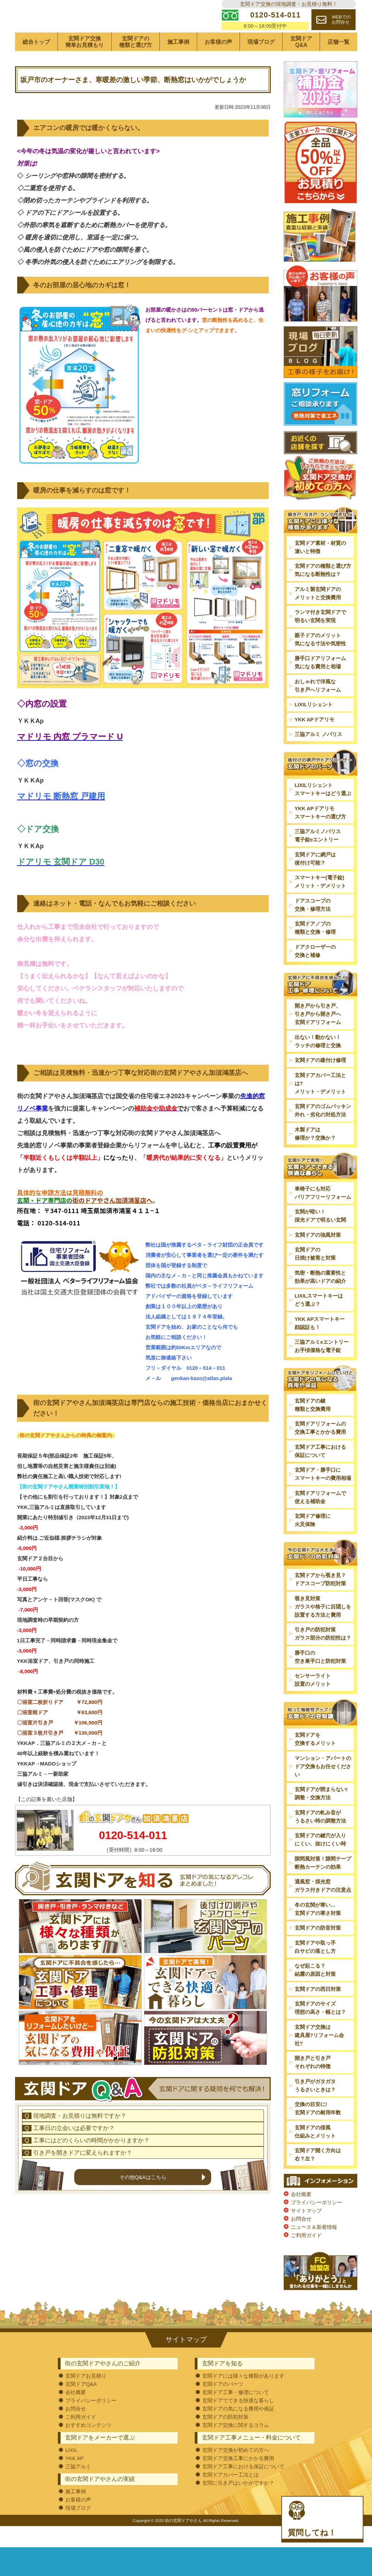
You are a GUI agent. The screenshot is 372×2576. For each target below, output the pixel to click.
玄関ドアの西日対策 (318, 2010)
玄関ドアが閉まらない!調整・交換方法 (321, 1815)
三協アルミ (78, 2487)
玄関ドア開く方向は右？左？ (318, 2176)
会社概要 (301, 2215)
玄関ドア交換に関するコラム (235, 2446)
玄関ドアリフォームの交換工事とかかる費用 (320, 1449)
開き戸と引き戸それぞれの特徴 (313, 2083)
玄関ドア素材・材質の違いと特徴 (320, 568)
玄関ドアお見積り (85, 2397)
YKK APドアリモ (314, 741)
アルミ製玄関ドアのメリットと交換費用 (318, 614)
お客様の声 (218, 63)
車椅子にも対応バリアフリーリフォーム (323, 1214)
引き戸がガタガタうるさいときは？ (315, 2106)
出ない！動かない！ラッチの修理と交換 (318, 1062)
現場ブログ (261, 63)
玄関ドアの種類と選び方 (135, 63)
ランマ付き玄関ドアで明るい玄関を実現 (320, 637)
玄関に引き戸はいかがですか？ (238, 2504)
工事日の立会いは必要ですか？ (74, 2193)
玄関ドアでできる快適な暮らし (238, 2421)
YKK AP (74, 2479)
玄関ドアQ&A (301, 63)
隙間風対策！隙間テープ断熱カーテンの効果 (323, 1884)
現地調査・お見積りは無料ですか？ (79, 2181)
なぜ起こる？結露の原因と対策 (315, 1991)
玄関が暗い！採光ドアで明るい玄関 (320, 1237)
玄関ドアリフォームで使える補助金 (320, 1518)
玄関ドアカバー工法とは (230, 2496)
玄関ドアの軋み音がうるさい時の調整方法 (320, 1837)
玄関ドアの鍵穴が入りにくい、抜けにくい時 (320, 1861)
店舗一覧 (338, 63)
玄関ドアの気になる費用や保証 (238, 2430)
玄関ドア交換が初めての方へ (235, 2471)
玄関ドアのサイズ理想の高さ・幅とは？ (320, 2029)
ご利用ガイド (306, 2256)
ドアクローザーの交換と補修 (315, 972)
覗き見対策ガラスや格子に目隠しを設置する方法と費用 (323, 1628)
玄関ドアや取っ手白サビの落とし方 (315, 1968)
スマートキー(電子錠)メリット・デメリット (320, 903)
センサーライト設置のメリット (313, 1701)
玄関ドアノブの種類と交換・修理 (315, 949)
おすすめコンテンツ (88, 2446)
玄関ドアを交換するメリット (315, 1760)
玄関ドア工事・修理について (235, 2413)
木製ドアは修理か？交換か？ (315, 1155)
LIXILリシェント (314, 725)
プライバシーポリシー (316, 2223)
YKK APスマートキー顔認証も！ (320, 1344)
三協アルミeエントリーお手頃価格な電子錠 (322, 1367)
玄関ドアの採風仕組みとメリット (315, 2152)
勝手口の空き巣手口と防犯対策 (320, 1678)
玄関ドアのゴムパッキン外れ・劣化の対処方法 (323, 1132)
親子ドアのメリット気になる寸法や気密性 (320, 661)
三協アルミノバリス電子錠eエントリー (318, 857)
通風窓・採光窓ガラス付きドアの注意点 (323, 1907)
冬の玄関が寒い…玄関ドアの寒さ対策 (318, 1930)
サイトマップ (306, 2232)
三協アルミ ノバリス (318, 755)
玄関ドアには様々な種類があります (243, 2397)
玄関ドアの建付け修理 (320, 1081)
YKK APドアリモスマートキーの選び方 (320, 833)
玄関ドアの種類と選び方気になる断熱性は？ (323, 591)
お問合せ (301, 2240)
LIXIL (71, 2471)
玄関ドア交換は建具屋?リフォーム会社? (319, 2056)
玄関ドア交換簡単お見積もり (84, 63)
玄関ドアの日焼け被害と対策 (315, 1275)
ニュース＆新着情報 (314, 2248)
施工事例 (178, 63)
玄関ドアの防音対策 (318, 1949)
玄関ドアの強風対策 (318, 1256)
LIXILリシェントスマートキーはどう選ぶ (323, 810)
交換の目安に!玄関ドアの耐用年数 (318, 2129)
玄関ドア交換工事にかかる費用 (238, 2479)
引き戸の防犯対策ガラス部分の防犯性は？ (323, 1655)
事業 (42, 1129)
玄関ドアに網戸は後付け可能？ (315, 879)
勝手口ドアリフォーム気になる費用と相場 (320, 683)
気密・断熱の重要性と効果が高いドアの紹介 (320, 1298)
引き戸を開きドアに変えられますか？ (82, 2218)
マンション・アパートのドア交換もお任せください (323, 1787)
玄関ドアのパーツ (222, 2405)
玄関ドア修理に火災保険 (313, 1541)
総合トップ (36, 63)
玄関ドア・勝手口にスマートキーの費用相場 (323, 1495)
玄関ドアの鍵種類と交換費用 (313, 1426)
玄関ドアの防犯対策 (225, 2438)
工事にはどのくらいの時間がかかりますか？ (91, 2206)
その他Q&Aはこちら (142, 2242)
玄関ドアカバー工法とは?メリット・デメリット (320, 1104)
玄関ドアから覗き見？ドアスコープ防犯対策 (320, 1600)
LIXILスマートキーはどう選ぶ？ (319, 1321)
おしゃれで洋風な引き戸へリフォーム (318, 707)
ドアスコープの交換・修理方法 (313, 926)
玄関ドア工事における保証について (320, 1472)
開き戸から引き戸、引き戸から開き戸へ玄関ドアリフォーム (318, 1035)
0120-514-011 (133, 1856)
